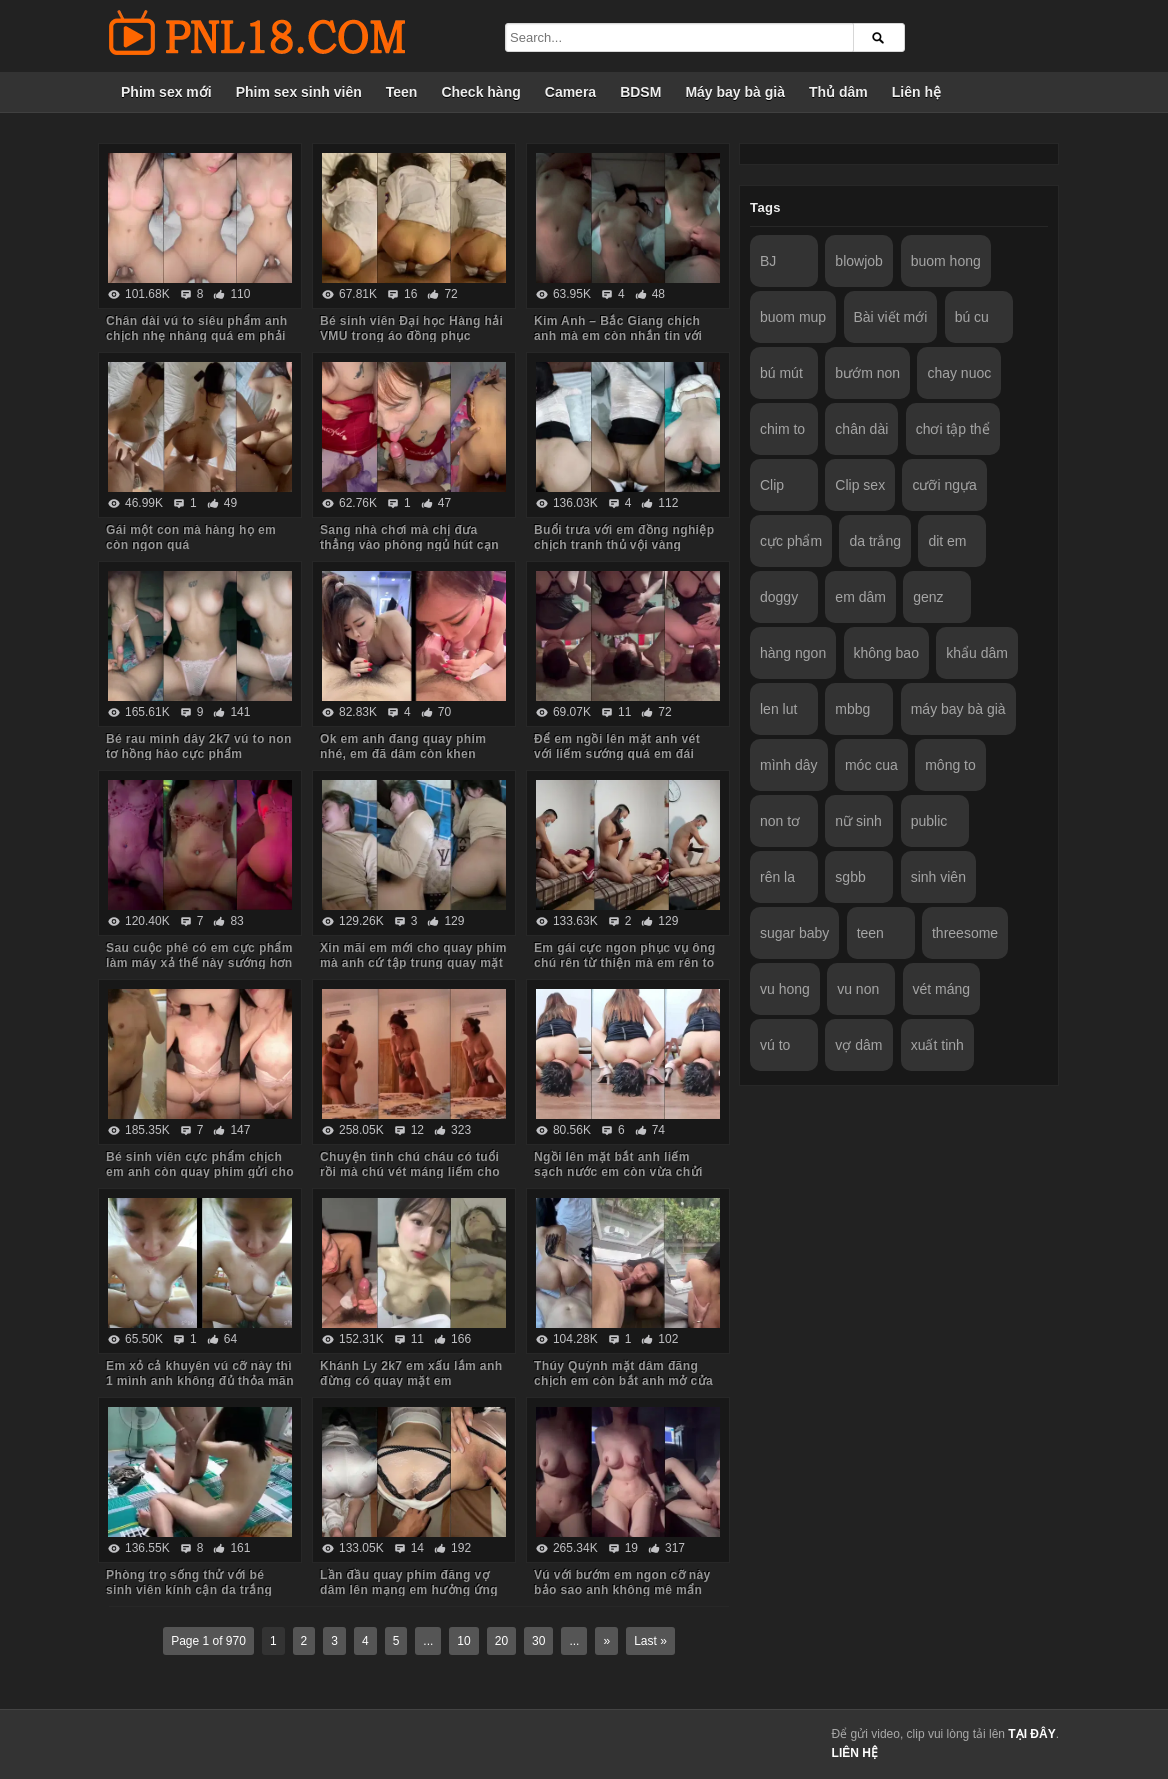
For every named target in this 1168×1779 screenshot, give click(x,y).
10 (463, 1641)
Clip (772, 485)
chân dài (861, 429)
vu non (858, 989)
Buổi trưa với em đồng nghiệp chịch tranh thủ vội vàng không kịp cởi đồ (624, 545)
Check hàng (480, 92)
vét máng (942, 989)
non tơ (780, 821)
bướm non (867, 373)
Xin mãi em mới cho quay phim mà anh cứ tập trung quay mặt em (413, 963)
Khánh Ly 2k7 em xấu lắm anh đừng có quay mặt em (411, 1373)
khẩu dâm (977, 653)
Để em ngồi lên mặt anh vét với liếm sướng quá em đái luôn (617, 754)
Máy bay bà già (735, 92)
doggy (779, 597)
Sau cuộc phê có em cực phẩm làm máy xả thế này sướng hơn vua (199, 963)
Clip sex (860, 485)
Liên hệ (916, 92)
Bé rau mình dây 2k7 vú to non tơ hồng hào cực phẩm (199, 746)
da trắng (875, 541)
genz (928, 597)
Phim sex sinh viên (299, 92)
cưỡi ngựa (944, 485)
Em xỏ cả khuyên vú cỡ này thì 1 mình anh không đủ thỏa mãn (200, 1373)
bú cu (972, 317)
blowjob (858, 261)
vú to (775, 1045)
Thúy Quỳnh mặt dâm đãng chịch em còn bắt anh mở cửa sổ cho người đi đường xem (623, 1381)
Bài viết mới (891, 317)
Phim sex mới (166, 92)
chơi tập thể (953, 429)
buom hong (946, 261)
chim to (782, 429)
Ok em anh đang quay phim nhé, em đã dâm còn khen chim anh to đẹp (403, 754)
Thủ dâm (838, 92)
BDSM (640, 92)
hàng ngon (793, 653)
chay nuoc (959, 373)
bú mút (781, 373)
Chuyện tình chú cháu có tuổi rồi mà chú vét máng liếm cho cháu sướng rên (410, 1172)
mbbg (852, 709)
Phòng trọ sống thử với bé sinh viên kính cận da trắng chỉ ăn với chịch (189, 1590)
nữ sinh (858, 821)
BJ (768, 261)
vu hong (785, 989)
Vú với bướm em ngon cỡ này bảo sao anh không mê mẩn (622, 1582)
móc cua (871, 765)
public (929, 821)
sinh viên (938, 877)
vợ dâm (858, 1045)
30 (538, 1641)
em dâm (860, 597)
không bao (886, 653)
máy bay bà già (958, 709)
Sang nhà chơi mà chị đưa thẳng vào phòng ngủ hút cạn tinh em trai (409, 545)
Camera (570, 92)
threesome (965, 933)
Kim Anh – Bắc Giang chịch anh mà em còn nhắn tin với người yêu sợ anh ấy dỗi (618, 336)
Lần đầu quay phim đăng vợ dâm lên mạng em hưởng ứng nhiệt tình (409, 1590)
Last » (650, 1641)
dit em (947, 541)
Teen (402, 92)
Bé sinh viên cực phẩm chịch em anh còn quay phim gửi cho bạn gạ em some (200, 1172)
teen (870, 933)
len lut (778, 709)
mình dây (789, 765)
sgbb (850, 877)
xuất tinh (937, 1045)
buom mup (793, 317)
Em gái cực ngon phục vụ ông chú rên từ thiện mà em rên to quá (624, 963)
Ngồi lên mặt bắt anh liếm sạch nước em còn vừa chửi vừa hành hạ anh (618, 1172)
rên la (777, 877)
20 (501, 1641)
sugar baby (794, 933)
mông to (950, 765)
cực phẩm (791, 541)
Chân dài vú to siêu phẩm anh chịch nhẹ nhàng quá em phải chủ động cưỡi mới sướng (197, 336)
